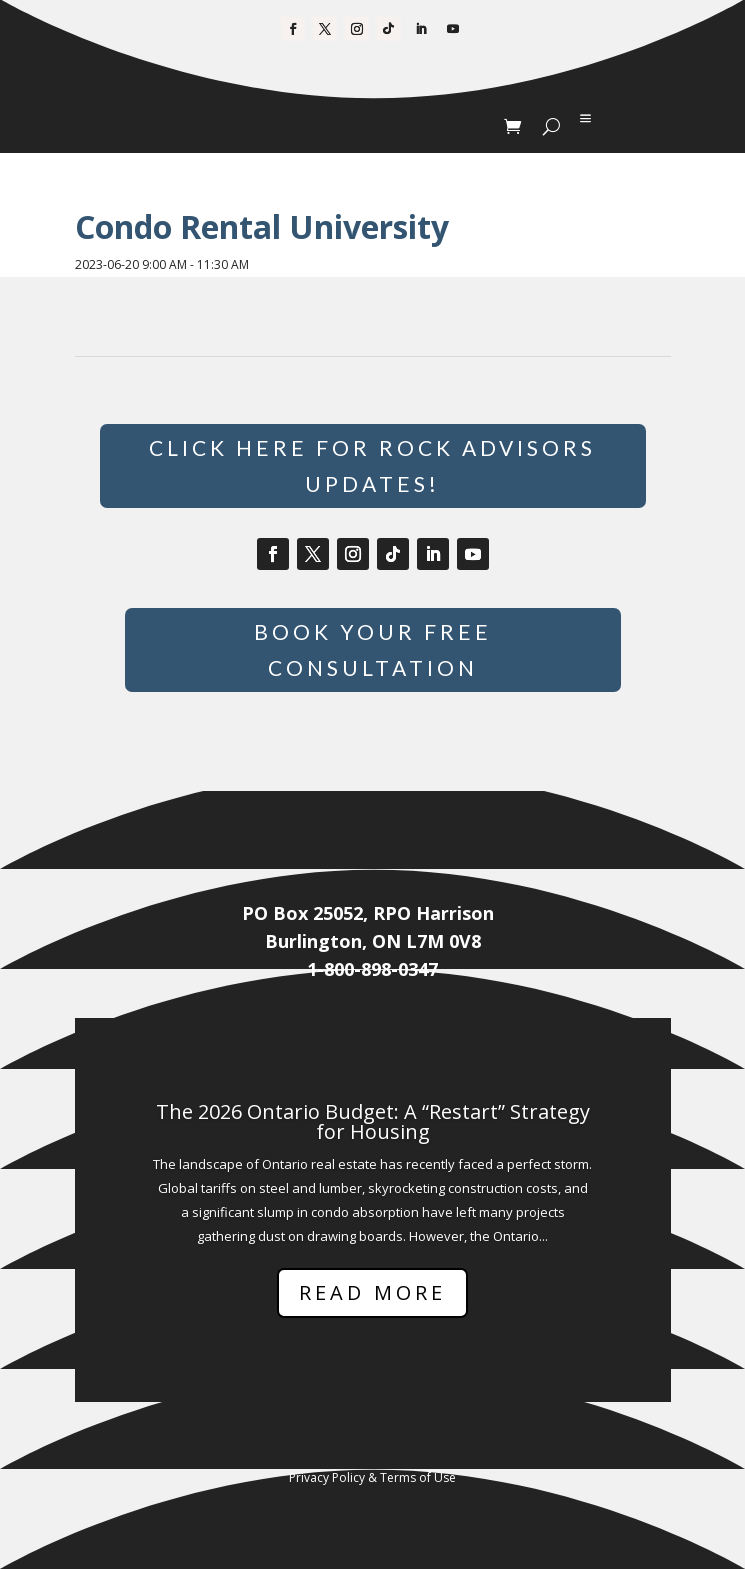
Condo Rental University (262, 226)
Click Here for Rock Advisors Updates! (372, 465)
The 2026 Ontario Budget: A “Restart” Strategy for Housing (373, 1121)
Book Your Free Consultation (373, 649)
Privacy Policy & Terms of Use (372, 1477)
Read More (372, 1292)
